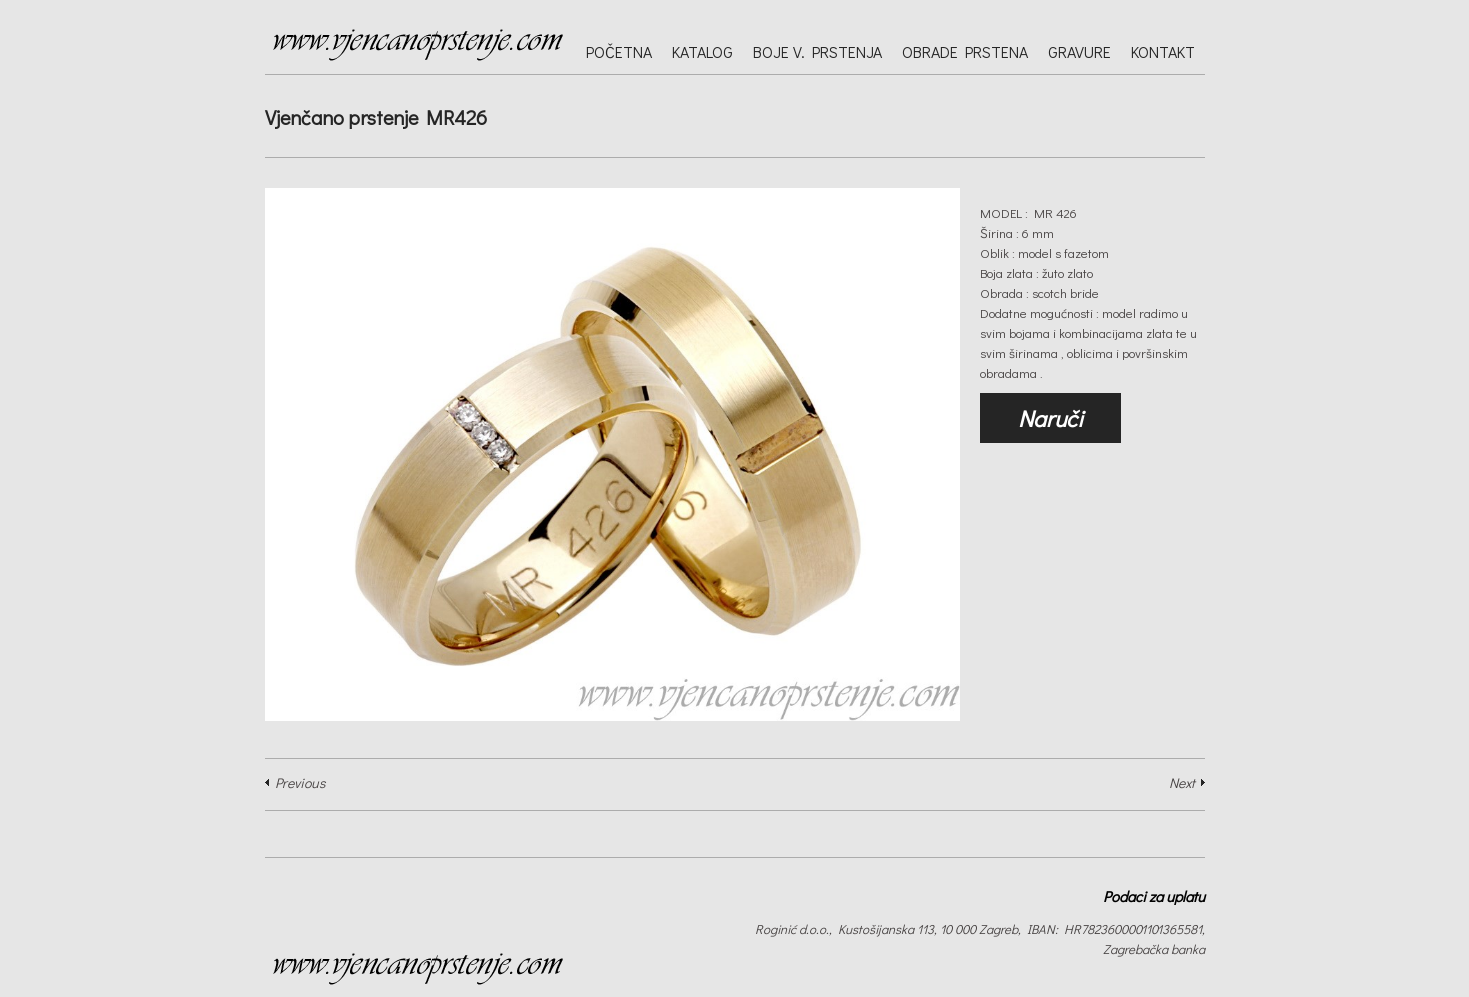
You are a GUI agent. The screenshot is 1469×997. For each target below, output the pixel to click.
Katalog (702, 51)
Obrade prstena (965, 51)
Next (1182, 782)
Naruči (1050, 418)
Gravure (1079, 51)
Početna (619, 51)
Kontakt (1163, 51)
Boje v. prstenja (817, 51)
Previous (300, 782)
